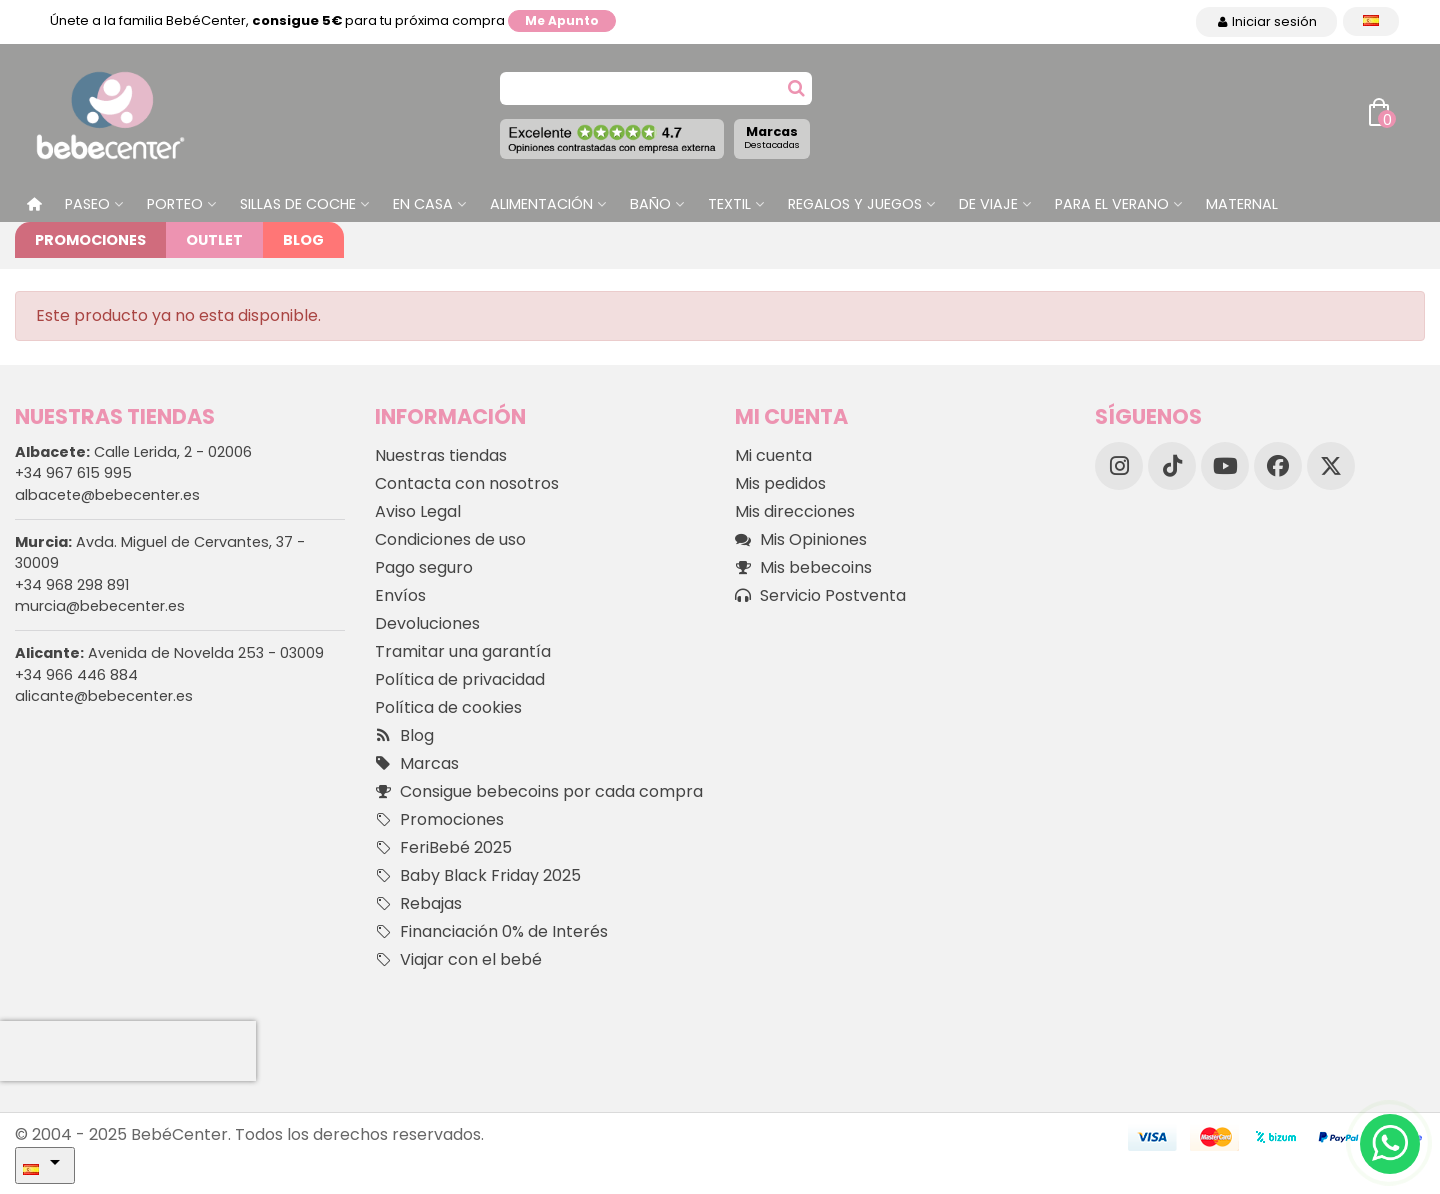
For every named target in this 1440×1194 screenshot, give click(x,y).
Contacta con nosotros (467, 483)
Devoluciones (427, 623)
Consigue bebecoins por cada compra (539, 792)
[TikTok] (1172, 466)
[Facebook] (1278, 466)
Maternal (1242, 204)
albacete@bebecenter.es (107, 495)
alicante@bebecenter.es (104, 696)
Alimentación (541, 204)
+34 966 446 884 (76, 675)
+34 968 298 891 (72, 585)
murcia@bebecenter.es (100, 606)
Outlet (214, 240)
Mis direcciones (795, 511)
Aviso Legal (418, 511)
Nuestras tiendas (441, 455)
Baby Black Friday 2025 (478, 876)
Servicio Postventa (820, 596)
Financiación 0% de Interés (491, 932)
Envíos (400, 595)
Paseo (87, 204)
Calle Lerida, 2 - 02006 (133, 452)
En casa (423, 204)
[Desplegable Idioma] (1371, 21)
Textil (729, 204)
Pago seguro (424, 567)
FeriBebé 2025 (443, 848)
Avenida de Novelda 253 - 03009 (169, 653)
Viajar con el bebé (458, 960)
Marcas (772, 137)
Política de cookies (448, 707)
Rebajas (418, 904)
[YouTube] (1225, 466)
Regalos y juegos (855, 204)
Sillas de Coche (298, 204)
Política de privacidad (460, 679)
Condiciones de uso (450, 539)
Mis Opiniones (801, 540)
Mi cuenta (773, 455)
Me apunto (562, 20)
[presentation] (128, 1051)
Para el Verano (1112, 204)
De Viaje (988, 204)
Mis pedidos (780, 483)
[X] (1331, 466)
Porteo (175, 204)
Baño (650, 204)
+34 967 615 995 (73, 473)
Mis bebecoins (803, 568)
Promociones (90, 240)
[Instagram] (1119, 466)
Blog (303, 240)
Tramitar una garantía (463, 651)
